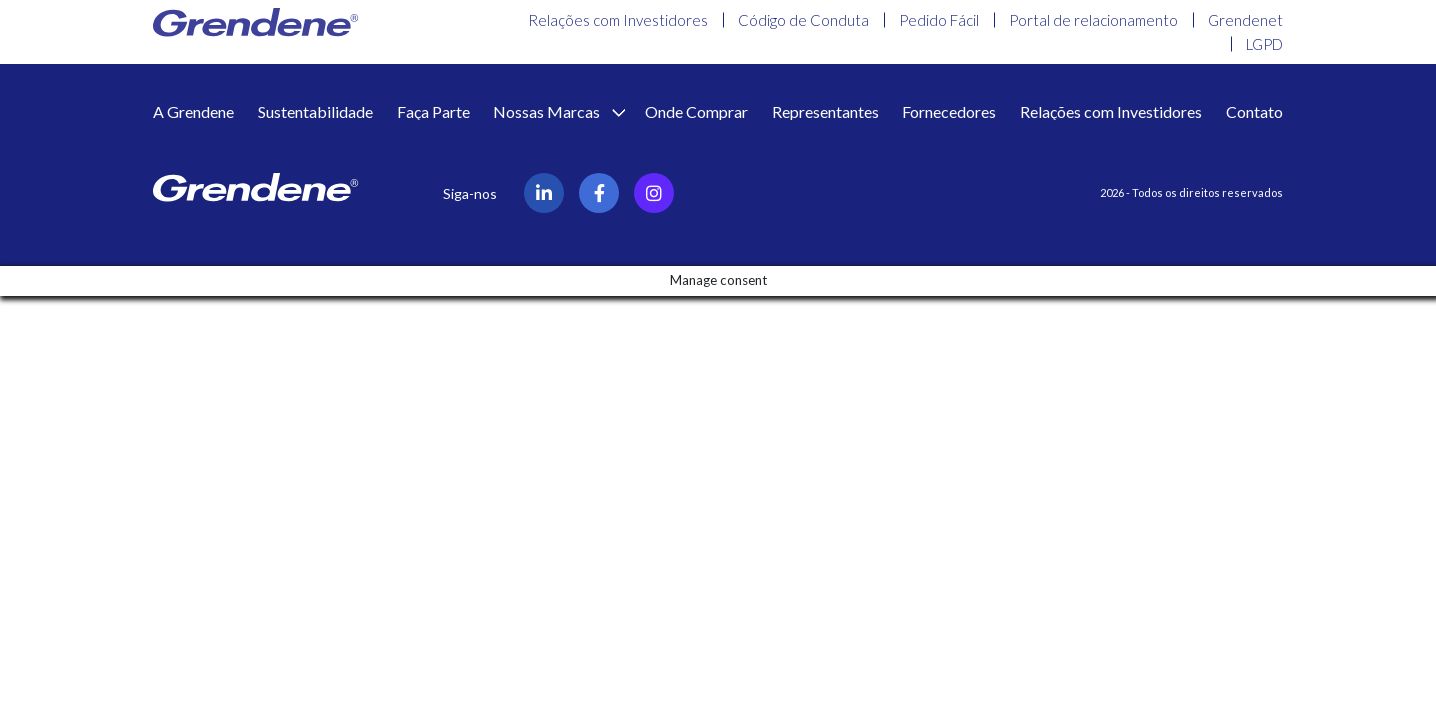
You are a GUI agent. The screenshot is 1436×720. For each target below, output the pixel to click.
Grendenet (1245, 20)
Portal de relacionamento (1093, 20)
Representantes (825, 111)
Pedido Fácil (939, 20)
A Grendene (193, 111)
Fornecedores (949, 111)
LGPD (1264, 44)
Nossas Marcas (548, 111)
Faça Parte (433, 111)
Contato (1254, 111)
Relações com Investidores (618, 20)
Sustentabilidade (315, 111)
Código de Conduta (803, 20)
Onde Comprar (696, 111)
